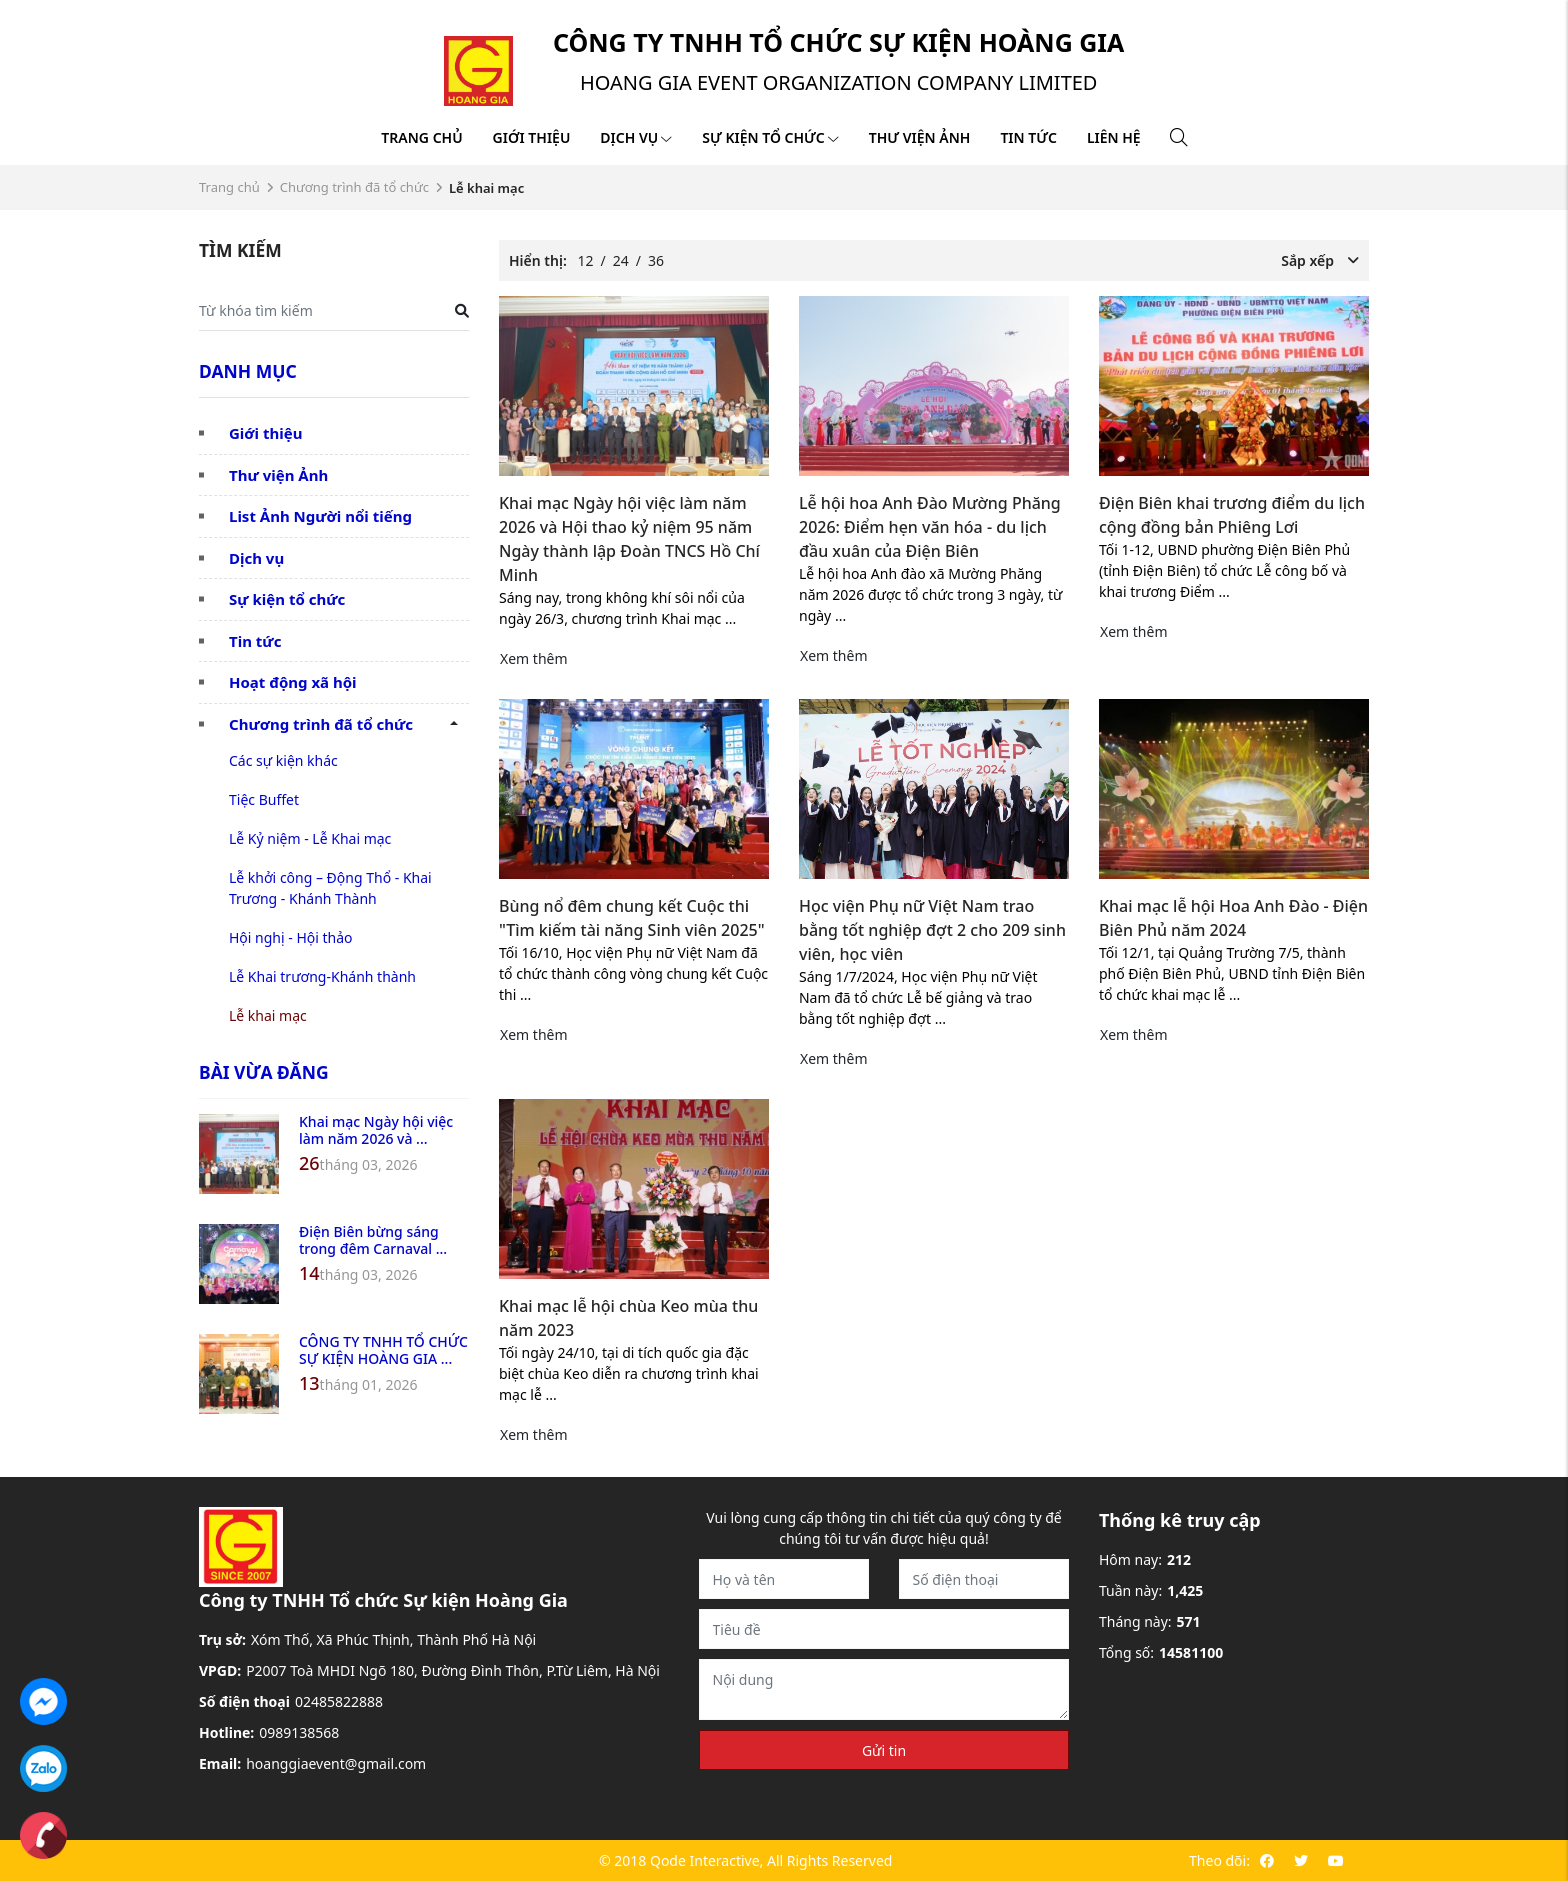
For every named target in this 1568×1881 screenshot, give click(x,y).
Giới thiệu (532, 137)
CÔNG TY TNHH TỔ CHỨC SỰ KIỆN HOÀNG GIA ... (383, 1350)
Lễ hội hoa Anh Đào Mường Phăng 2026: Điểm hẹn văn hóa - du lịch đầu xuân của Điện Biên (930, 527)
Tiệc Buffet (264, 799)
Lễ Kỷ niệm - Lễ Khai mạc (310, 838)
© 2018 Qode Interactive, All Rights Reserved (745, 1860)
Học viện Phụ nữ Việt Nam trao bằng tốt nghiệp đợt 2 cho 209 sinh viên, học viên (932, 930)
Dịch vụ (636, 137)
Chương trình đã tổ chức (354, 187)
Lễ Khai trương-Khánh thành (322, 976)
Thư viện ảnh (920, 137)
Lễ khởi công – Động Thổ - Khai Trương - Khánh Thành (330, 888)
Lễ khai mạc (268, 1015)
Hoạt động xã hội (293, 682)
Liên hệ (1114, 137)
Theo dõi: (1219, 1860)
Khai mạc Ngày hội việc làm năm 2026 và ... (376, 1130)
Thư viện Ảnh (278, 475)
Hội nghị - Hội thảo (291, 937)
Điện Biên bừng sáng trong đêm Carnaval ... (373, 1240)
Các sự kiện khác (283, 760)
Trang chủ (421, 137)
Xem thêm (534, 658)
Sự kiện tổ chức (770, 137)
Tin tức (1028, 137)
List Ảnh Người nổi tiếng (320, 516)
